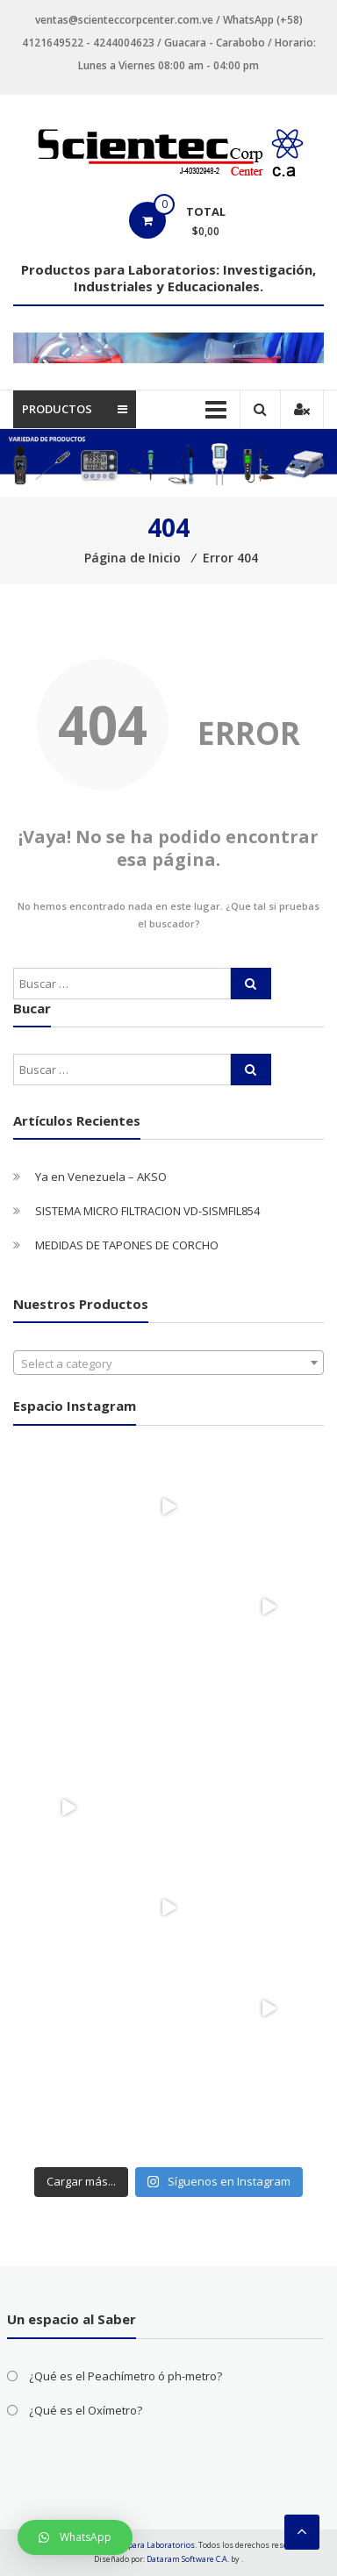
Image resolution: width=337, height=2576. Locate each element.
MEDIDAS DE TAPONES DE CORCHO (127, 1245)
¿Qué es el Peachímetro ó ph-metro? (125, 2376)
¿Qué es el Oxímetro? (85, 2410)
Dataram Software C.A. (188, 2559)
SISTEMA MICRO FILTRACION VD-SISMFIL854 (147, 1211)
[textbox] (168, 1363)
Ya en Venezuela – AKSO (101, 1176)
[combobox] (168, 1362)
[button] (75, 2537)
